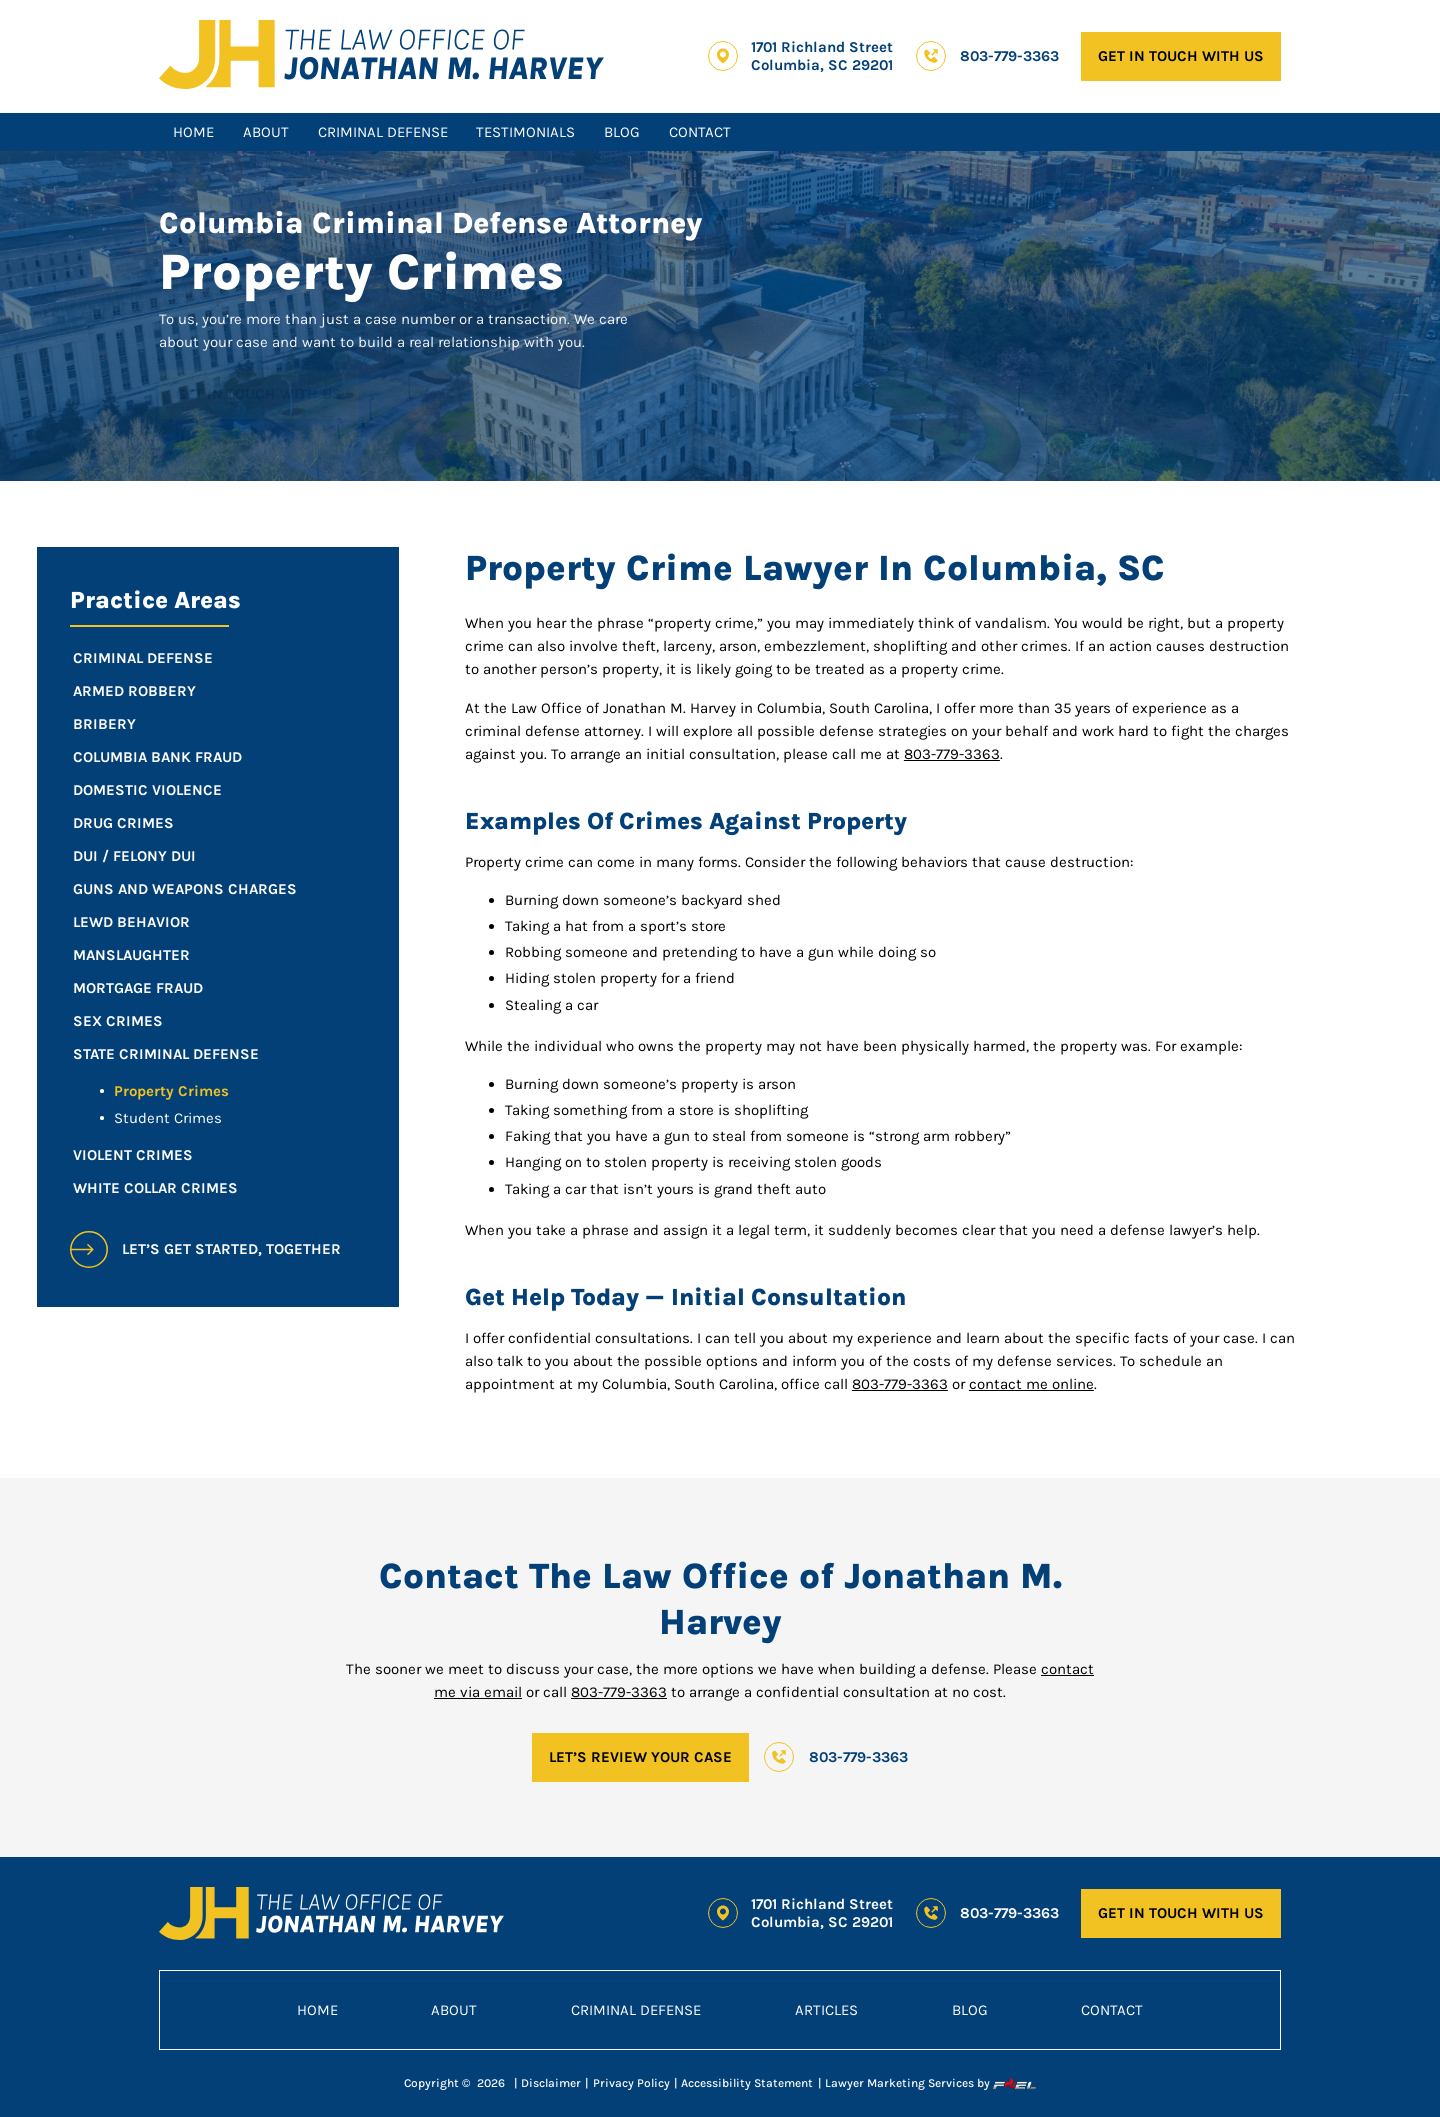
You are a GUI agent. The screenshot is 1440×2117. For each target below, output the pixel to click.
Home (193, 132)
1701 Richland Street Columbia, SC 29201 (822, 56)
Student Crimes (168, 1118)
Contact (700, 132)
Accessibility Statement (747, 2083)
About (266, 132)
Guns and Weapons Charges (185, 889)
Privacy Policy (631, 2083)
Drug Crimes (123, 823)
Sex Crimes (118, 1021)
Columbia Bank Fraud (157, 757)
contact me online (1031, 1384)
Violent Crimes (133, 1155)
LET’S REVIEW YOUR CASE (640, 1757)
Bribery (104, 724)
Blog (622, 132)
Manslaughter (131, 955)
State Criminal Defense (166, 1054)
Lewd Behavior (131, 922)
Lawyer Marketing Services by (930, 2083)
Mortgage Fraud (138, 988)
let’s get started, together (205, 1249)
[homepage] (382, 56)
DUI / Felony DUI (134, 856)
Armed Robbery (134, 691)
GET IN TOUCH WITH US (1181, 56)
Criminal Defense (383, 132)
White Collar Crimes (155, 1188)
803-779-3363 (1009, 56)
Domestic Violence (147, 790)
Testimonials (525, 132)
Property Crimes (171, 1091)
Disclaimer (551, 2083)
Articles (826, 2010)
